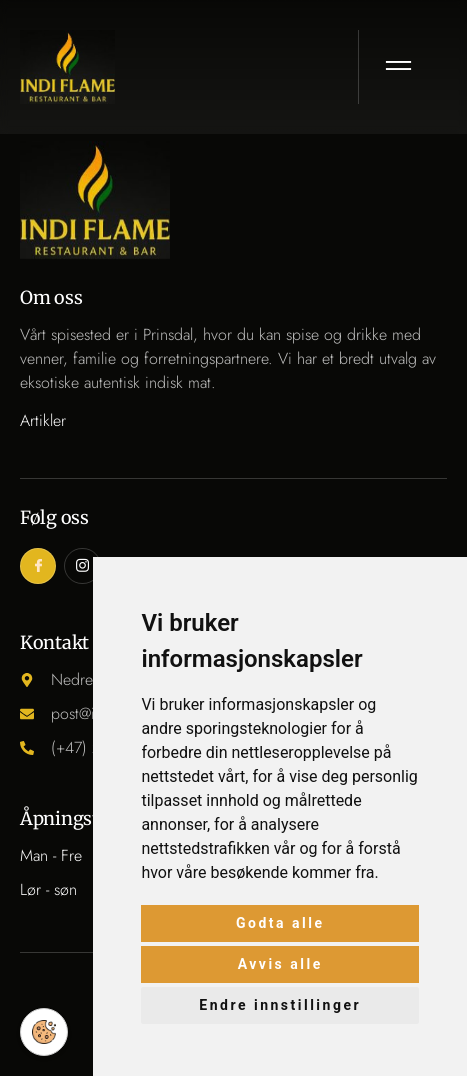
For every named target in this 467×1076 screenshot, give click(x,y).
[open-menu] (399, 67)
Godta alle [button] (280, 923)
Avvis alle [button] (280, 964)
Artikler (43, 420)
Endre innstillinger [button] (280, 1005)
